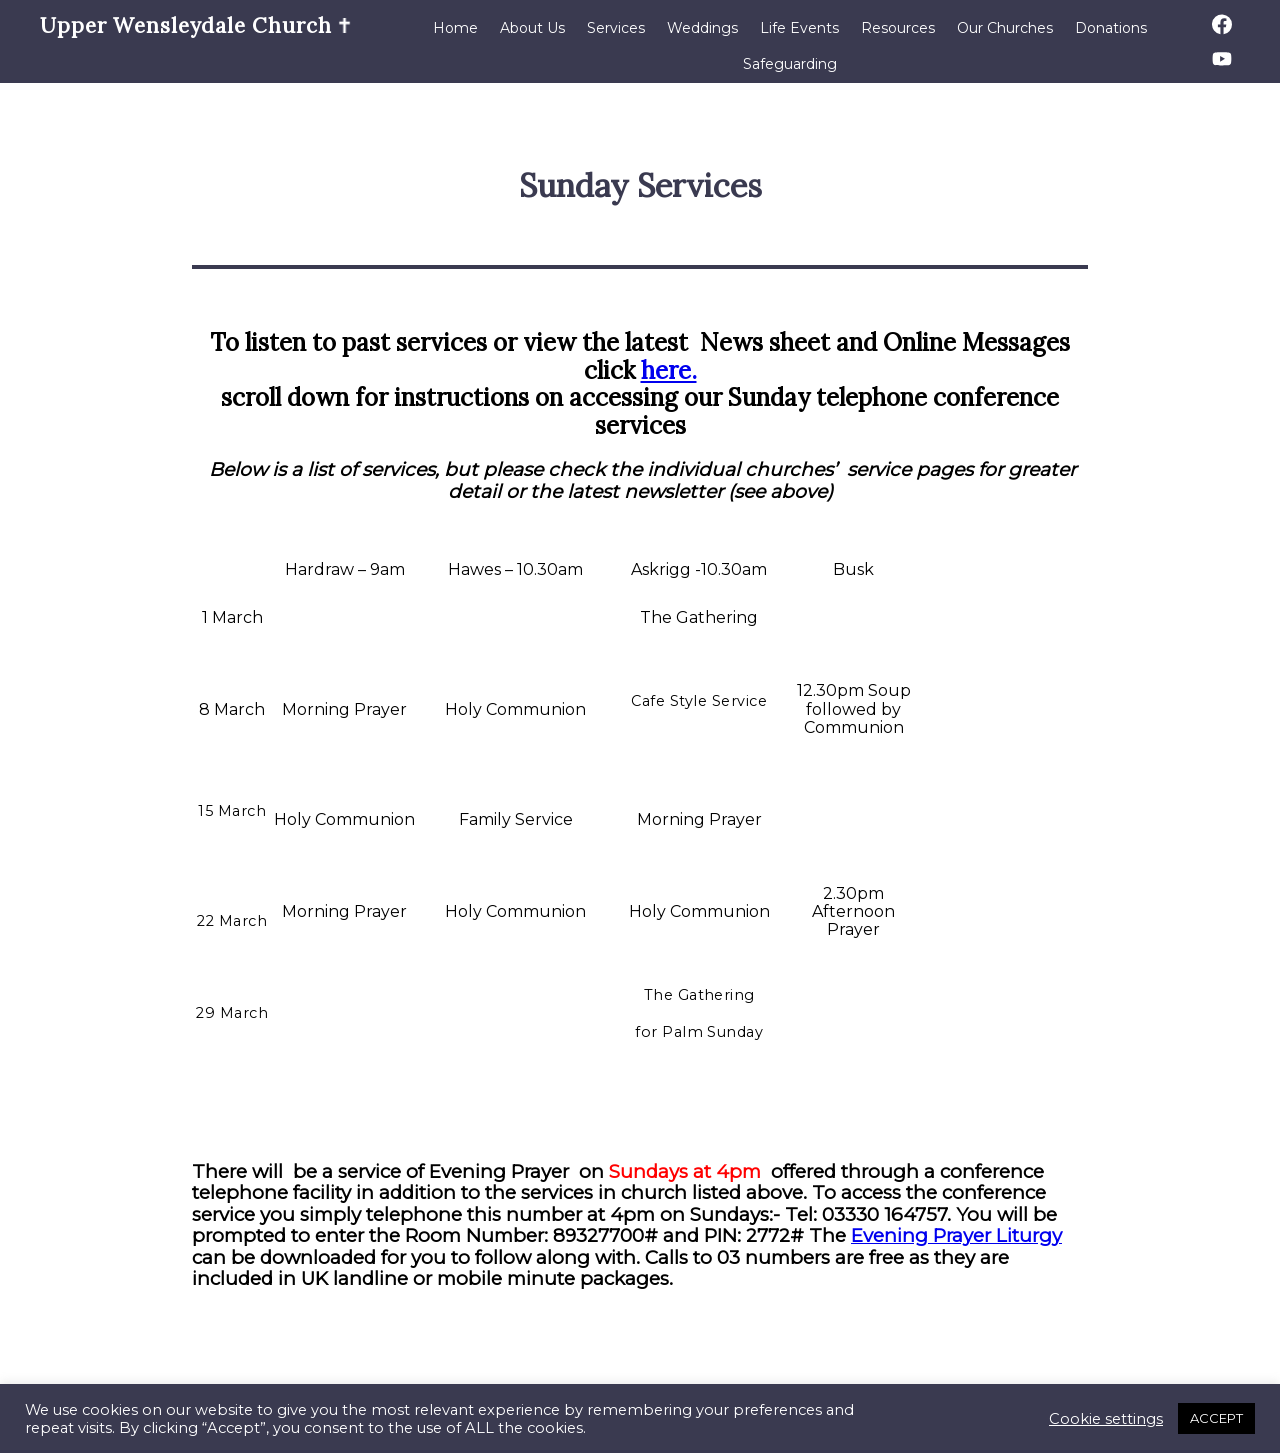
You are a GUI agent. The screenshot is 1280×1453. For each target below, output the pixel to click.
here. (669, 370)
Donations (1111, 28)
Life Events (799, 28)
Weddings (702, 28)
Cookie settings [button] (1106, 1419)
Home (455, 28)
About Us (532, 28)
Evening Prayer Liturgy (956, 1235)
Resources (898, 28)
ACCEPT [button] (1216, 1418)
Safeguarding (790, 64)
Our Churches (1005, 28)
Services (616, 28)
